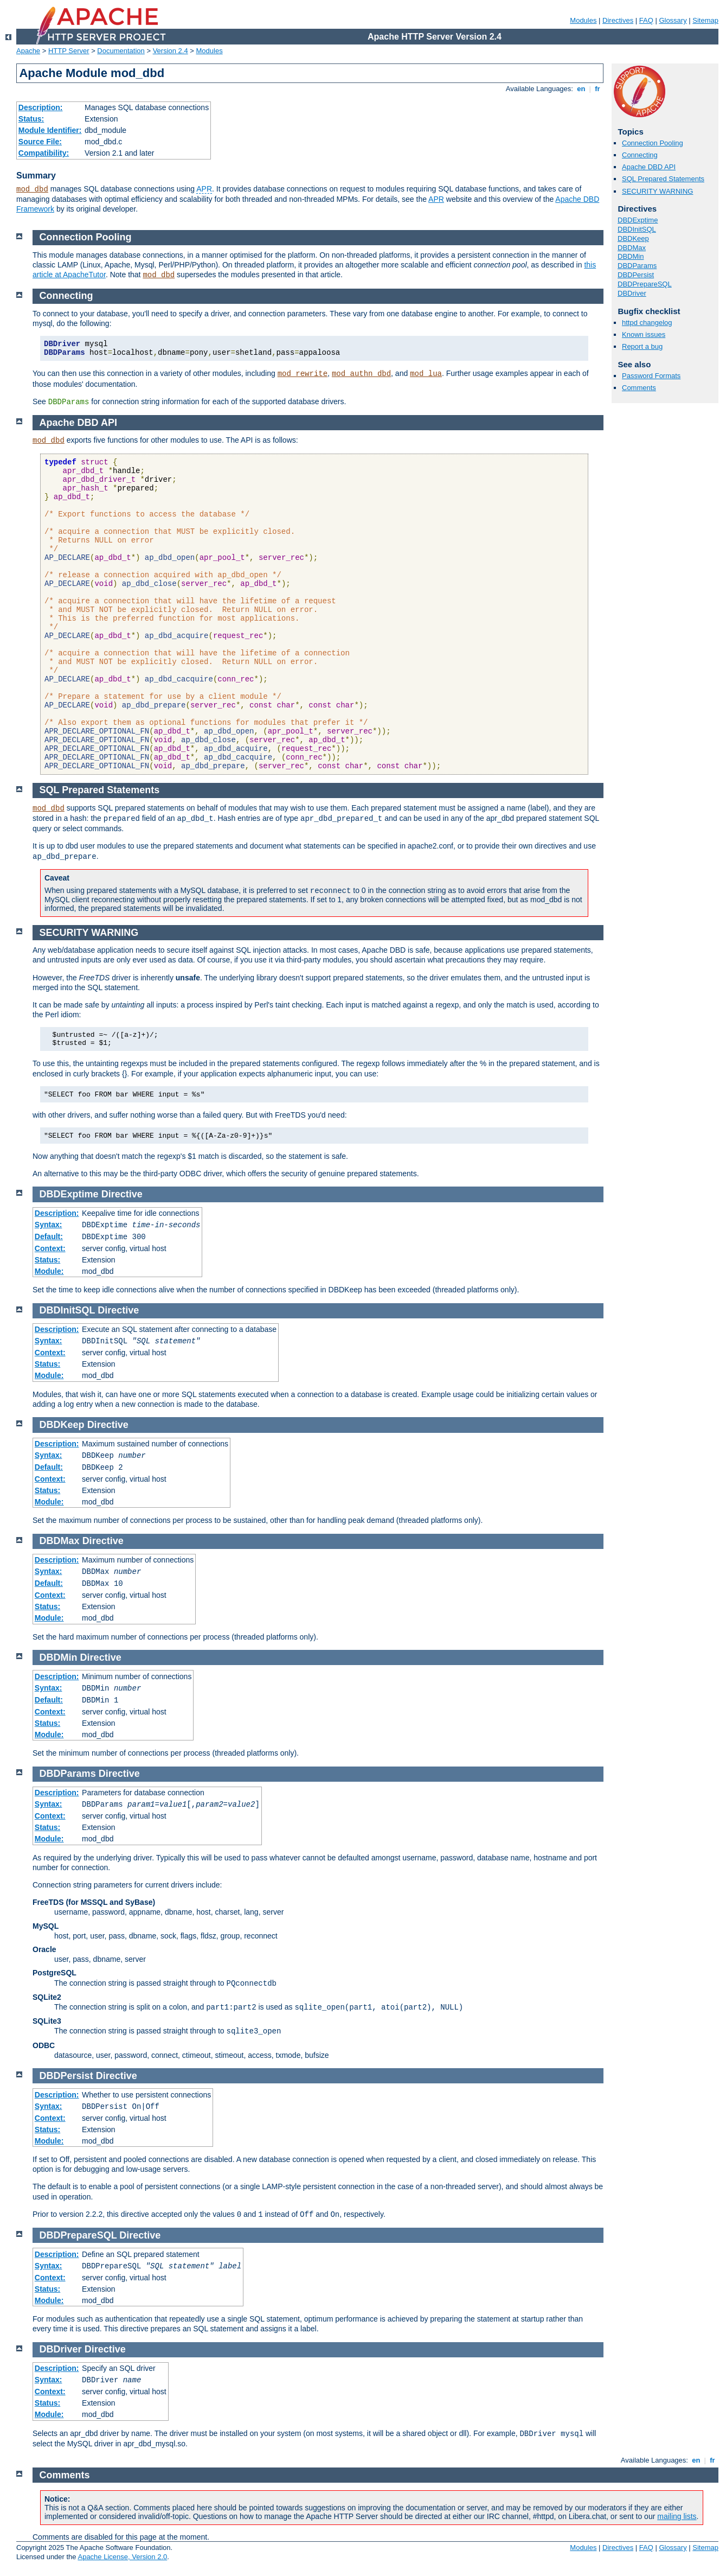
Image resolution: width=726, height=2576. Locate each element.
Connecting (640, 155)
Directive (122, 1194)
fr (597, 89)
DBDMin (631, 256)
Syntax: (48, 1224)
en (581, 89)
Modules (583, 20)
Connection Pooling (652, 143)
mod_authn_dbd (361, 373)
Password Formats (651, 376)
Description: (40, 107)
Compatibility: (43, 153)
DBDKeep (633, 238)
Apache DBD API (649, 167)
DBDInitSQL (637, 229)
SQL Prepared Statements (663, 179)
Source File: (40, 141)
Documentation (120, 51)
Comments (639, 388)
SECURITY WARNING (657, 191)
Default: (49, 1236)
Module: (49, 1271)
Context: (50, 1248)
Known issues (643, 334)
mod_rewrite (302, 373)
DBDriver (632, 293)
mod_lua (426, 373)
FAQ (646, 20)
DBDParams (637, 266)
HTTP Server (68, 51)
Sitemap (705, 20)
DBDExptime (638, 220)
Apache (28, 51)
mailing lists (676, 2516)
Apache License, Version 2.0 (122, 2557)
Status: (31, 118)
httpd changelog (647, 322)
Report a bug (642, 346)
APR (204, 188)
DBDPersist (636, 275)
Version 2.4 (170, 51)
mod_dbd (32, 189)
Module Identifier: (50, 130)
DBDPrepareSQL (645, 284)
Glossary (672, 20)
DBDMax (632, 248)
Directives (617, 20)
